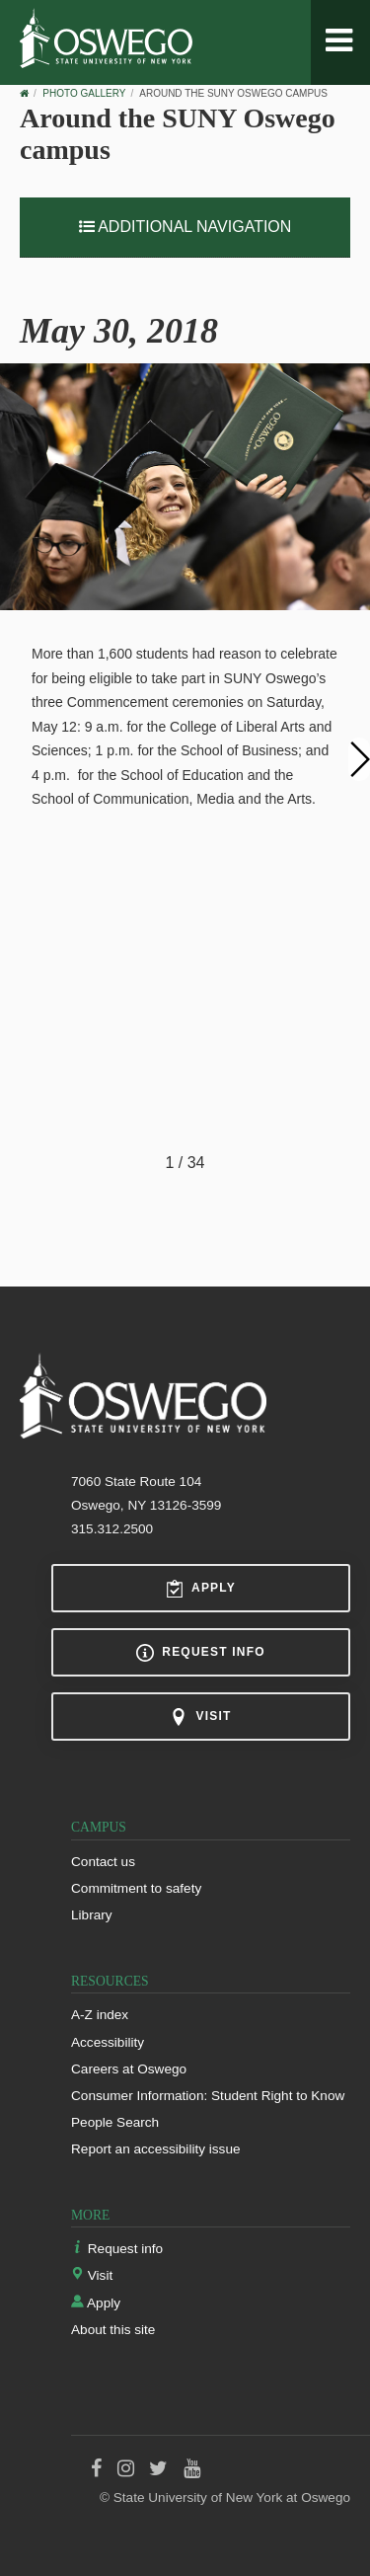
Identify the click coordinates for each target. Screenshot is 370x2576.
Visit (200, 1717)
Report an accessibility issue (156, 2149)
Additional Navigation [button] (185, 226)
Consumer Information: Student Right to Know (207, 2095)
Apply (201, 1589)
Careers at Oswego (128, 2069)
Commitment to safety (136, 1888)
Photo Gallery (83, 93)
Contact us (103, 1861)
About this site (113, 2329)
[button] (359, 757)
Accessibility (107, 2042)
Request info (200, 1653)
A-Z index (99, 2014)
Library (91, 1915)
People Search (115, 2122)
